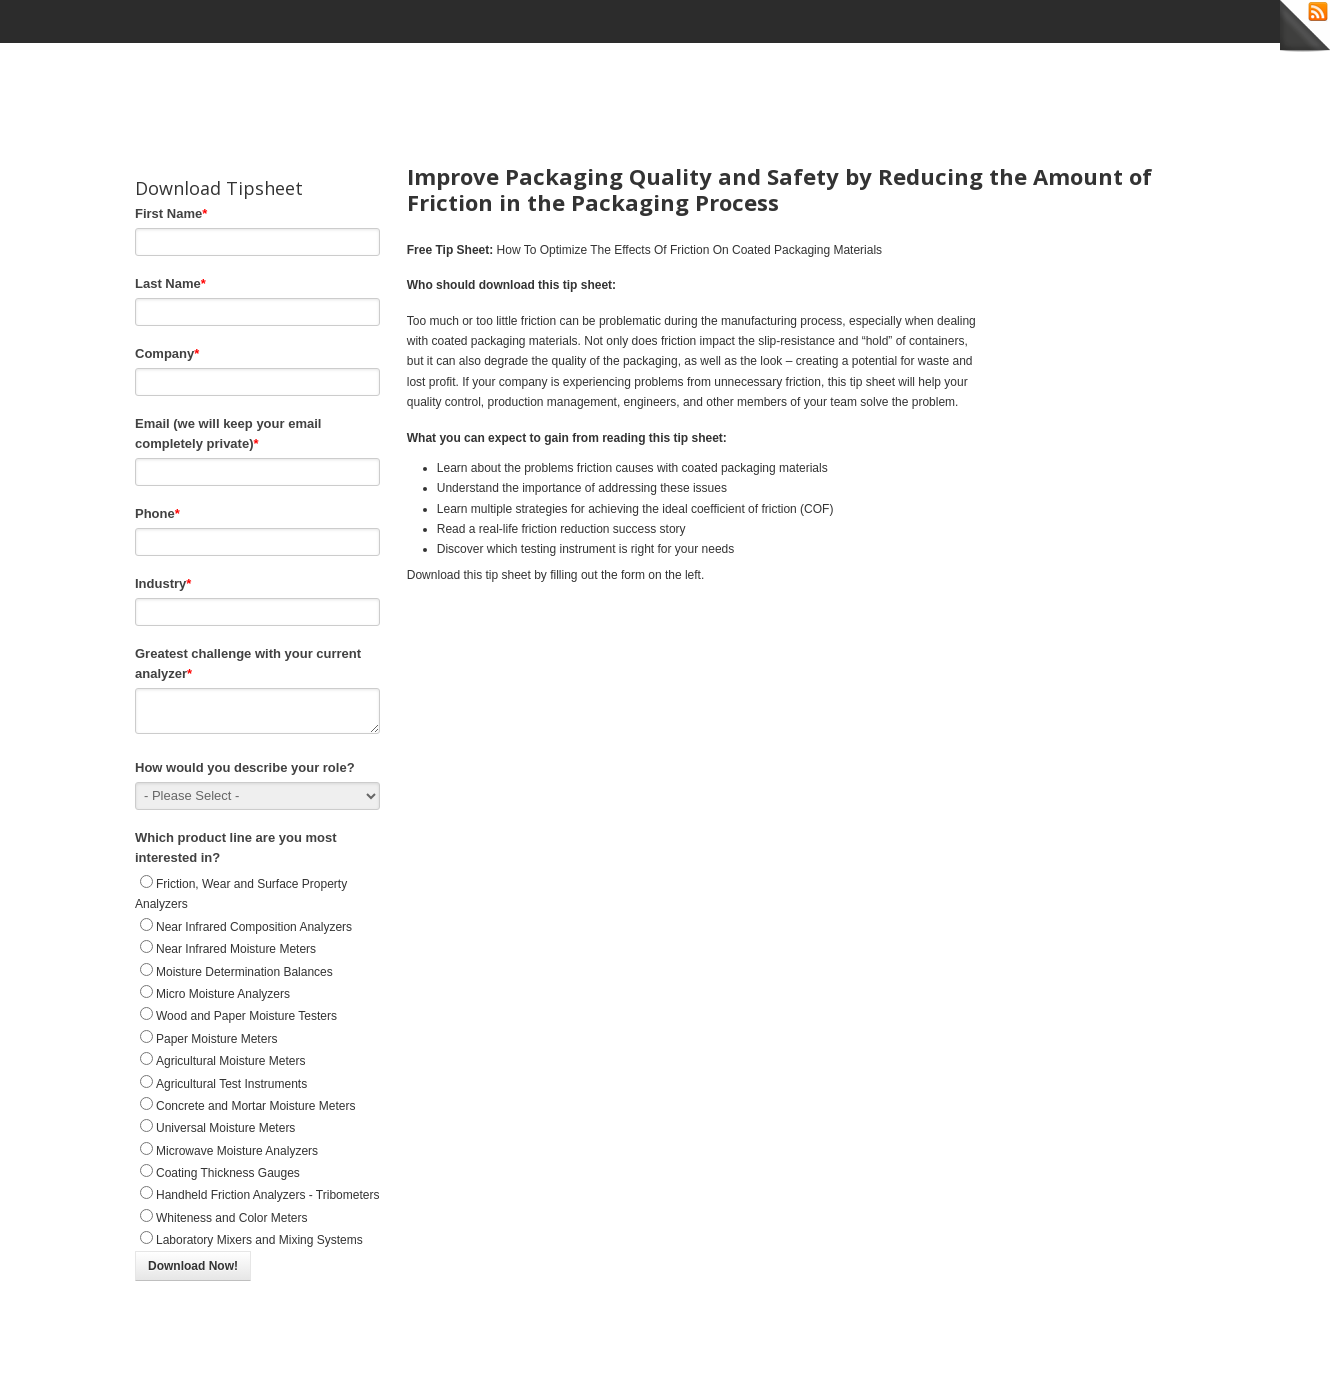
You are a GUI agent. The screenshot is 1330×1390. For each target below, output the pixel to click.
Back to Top (1174, 1368)
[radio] (257, 907)
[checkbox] (257, 1075)
